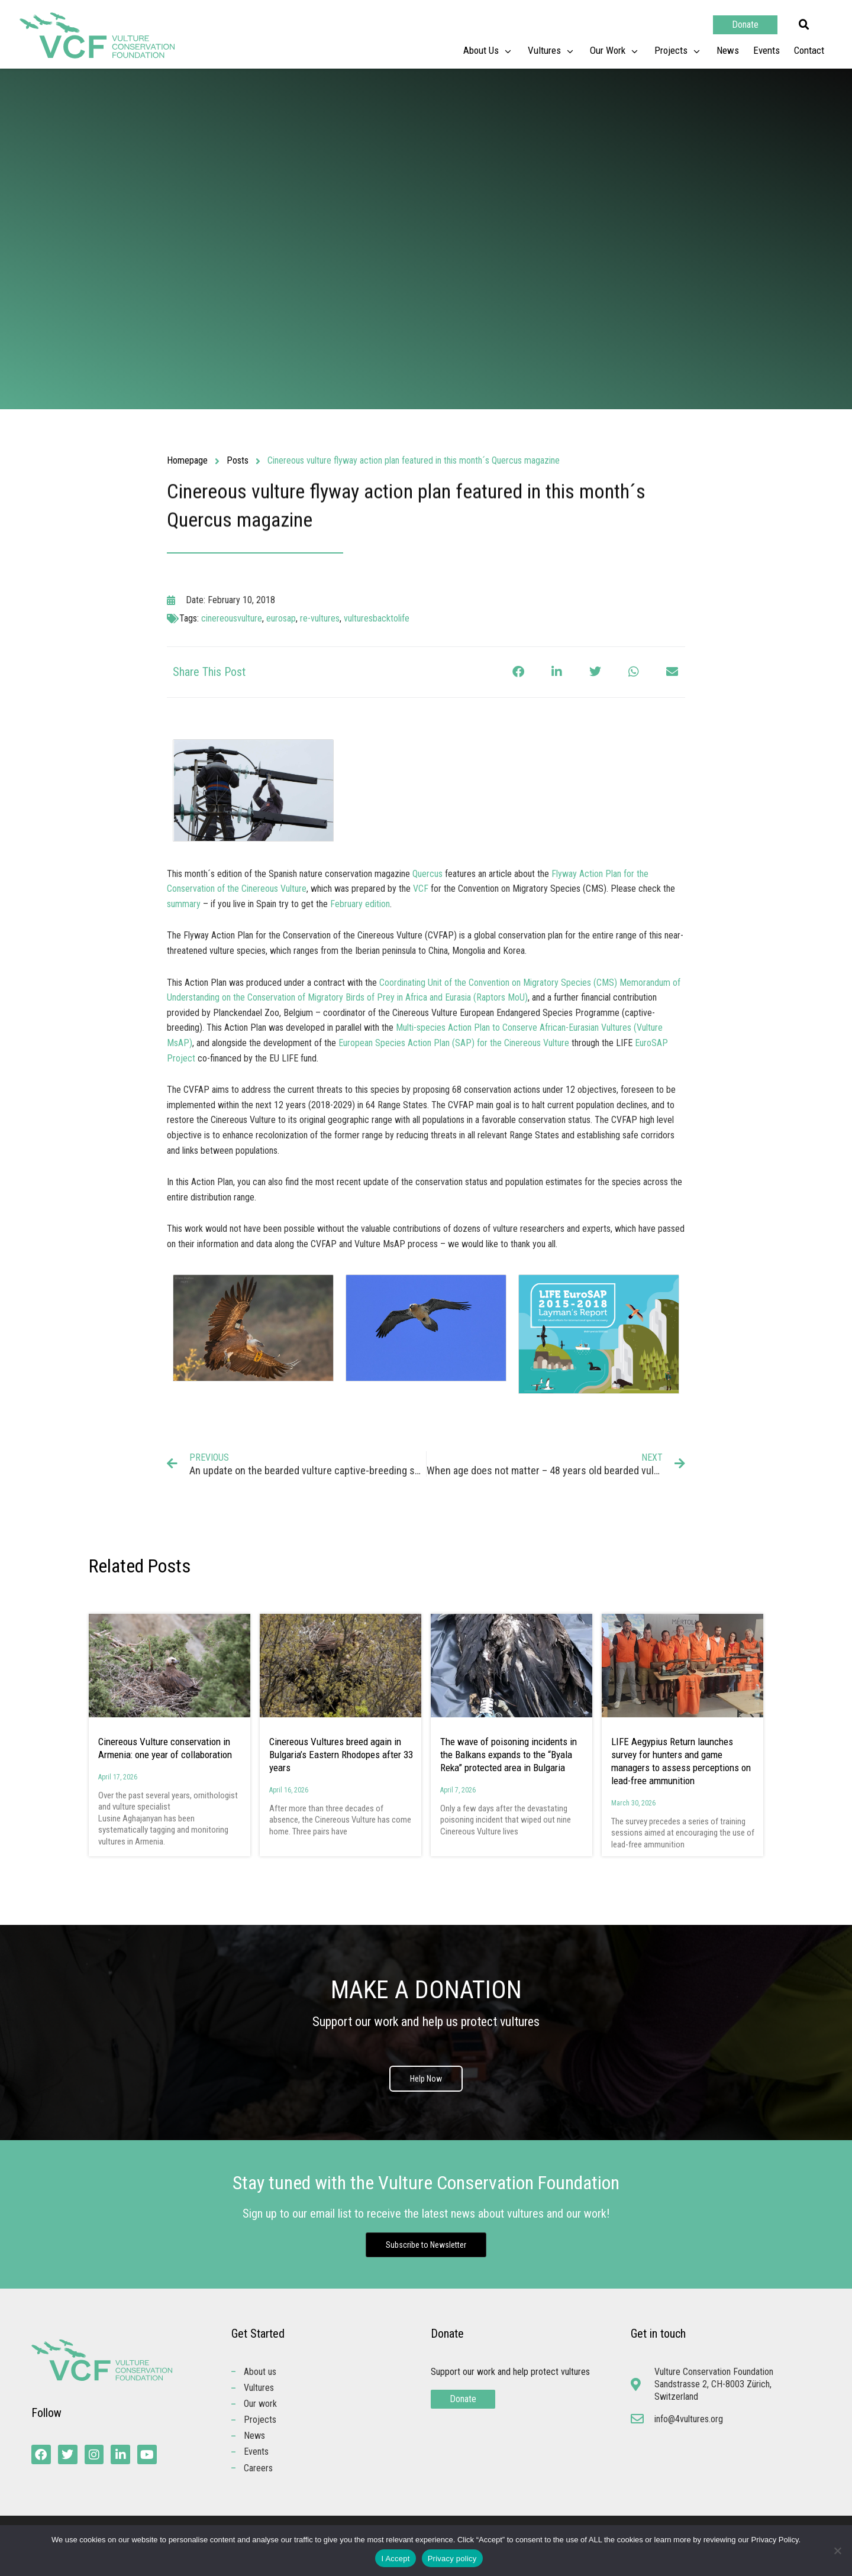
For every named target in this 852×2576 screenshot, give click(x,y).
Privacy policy (452, 2558)
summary (184, 904)
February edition (360, 904)
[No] (837, 2550)
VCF (420, 888)
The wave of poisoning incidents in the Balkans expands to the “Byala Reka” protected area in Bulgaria (508, 1755)
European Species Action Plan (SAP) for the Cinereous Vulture (453, 1042)
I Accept (395, 2558)
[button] (804, 24)
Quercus (427, 873)
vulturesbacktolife (376, 618)
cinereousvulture (231, 618)
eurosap (281, 618)
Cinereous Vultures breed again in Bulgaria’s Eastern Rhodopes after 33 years (341, 1755)
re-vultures (320, 618)
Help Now (426, 2078)
